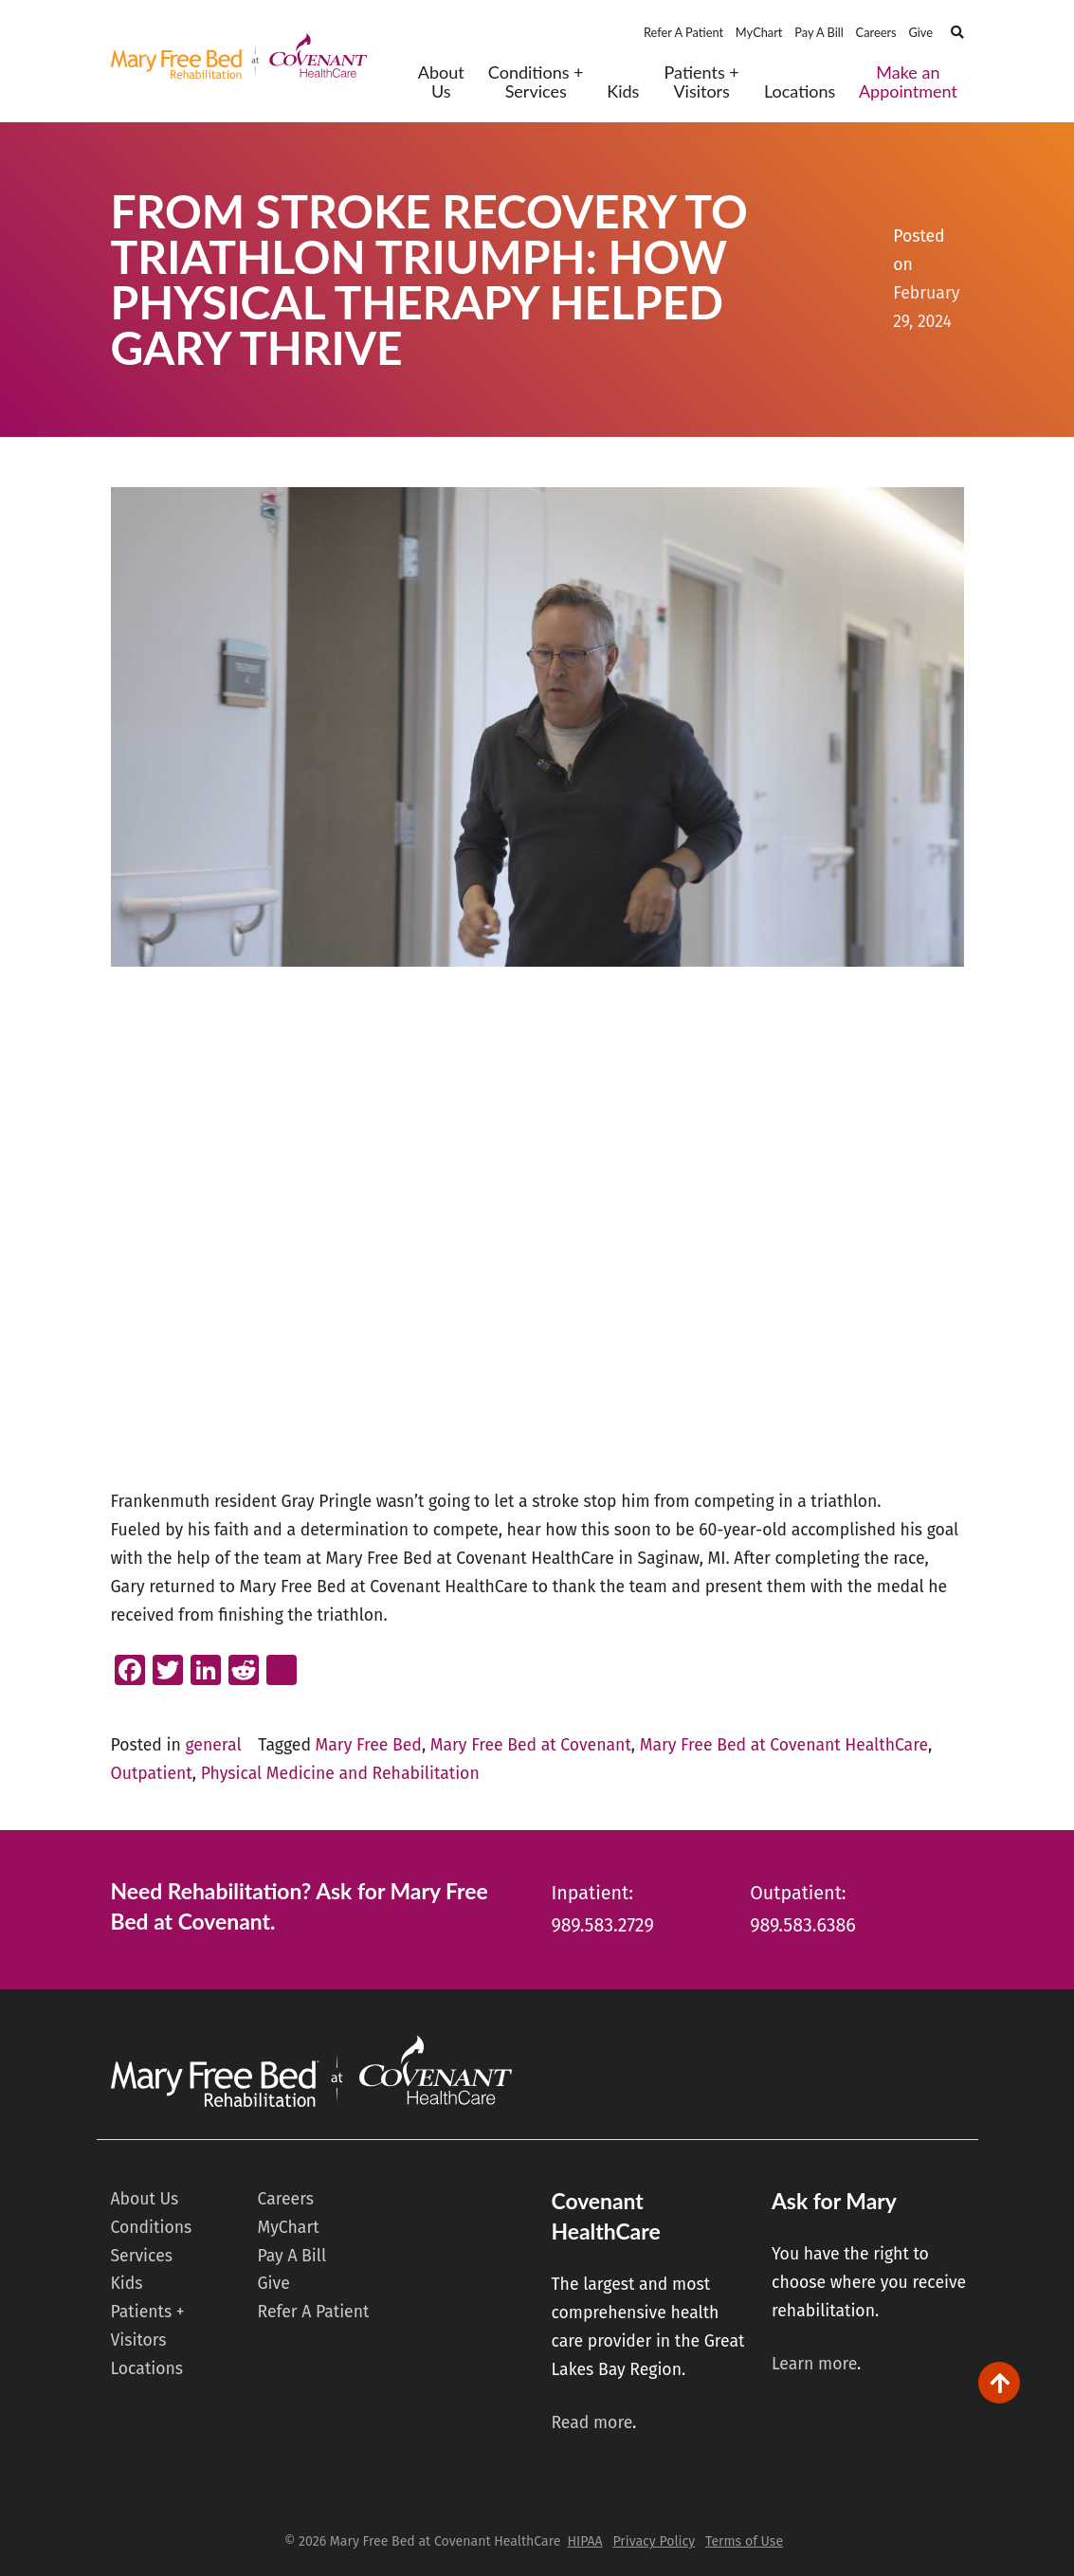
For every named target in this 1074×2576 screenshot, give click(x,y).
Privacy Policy (653, 2541)
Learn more (814, 2364)
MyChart (759, 32)
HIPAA (584, 2541)
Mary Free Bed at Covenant (530, 1745)
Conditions (151, 2228)
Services (142, 2256)
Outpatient (151, 1774)
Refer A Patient (683, 32)
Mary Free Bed (369, 1745)
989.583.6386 (803, 1925)
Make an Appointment (908, 82)
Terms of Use (744, 2541)
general (213, 1745)
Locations (799, 91)
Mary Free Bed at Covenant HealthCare (784, 1745)
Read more (591, 2423)
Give (920, 32)
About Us (441, 82)
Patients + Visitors (701, 82)
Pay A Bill (819, 32)
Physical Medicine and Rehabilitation (340, 1774)
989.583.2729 (603, 1925)
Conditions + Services (536, 82)
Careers (876, 32)
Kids (623, 91)
